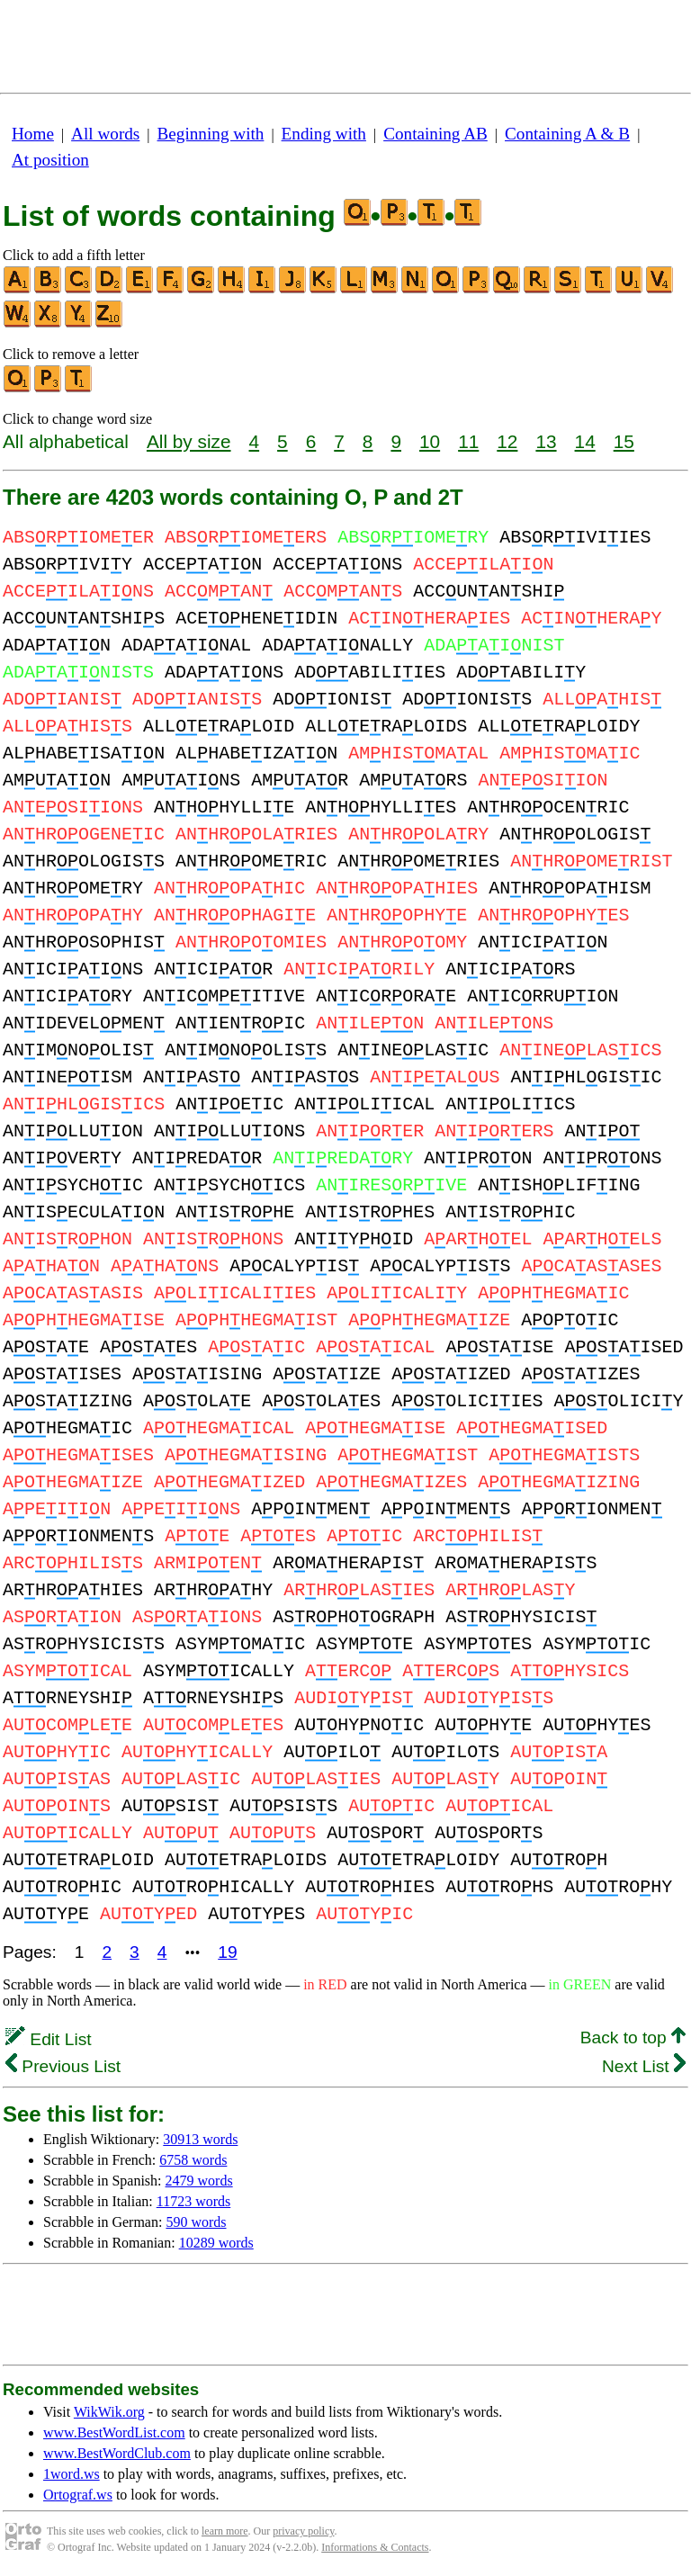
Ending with (324, 133)
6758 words (193, 2160)
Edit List (48, 2039)
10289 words (216, 2242)
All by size (189, 441)
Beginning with (211, 133)
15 (624, 441)
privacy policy (303, 2531)
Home (33, 133)
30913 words (200, 2139)
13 (545, 441)
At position (50, 159)
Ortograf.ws (77, 2494)
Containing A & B (567, 133)
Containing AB (435, 133)
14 (585, 441)
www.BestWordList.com (114, 2432)
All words (105, 133)
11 (468, 441)
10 (429, 441)
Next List (644, 2066)
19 (227, 1952)
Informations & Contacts (374, 2547)
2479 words (199, 2180)
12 (507, 441)
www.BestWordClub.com (117, 2453)
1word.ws (71, 2474)
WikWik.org (109, 2411)
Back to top (633, 2037)
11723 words (194, 2201)
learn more (225, 2531)
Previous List (63, 2066)
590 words (196, 2222)
